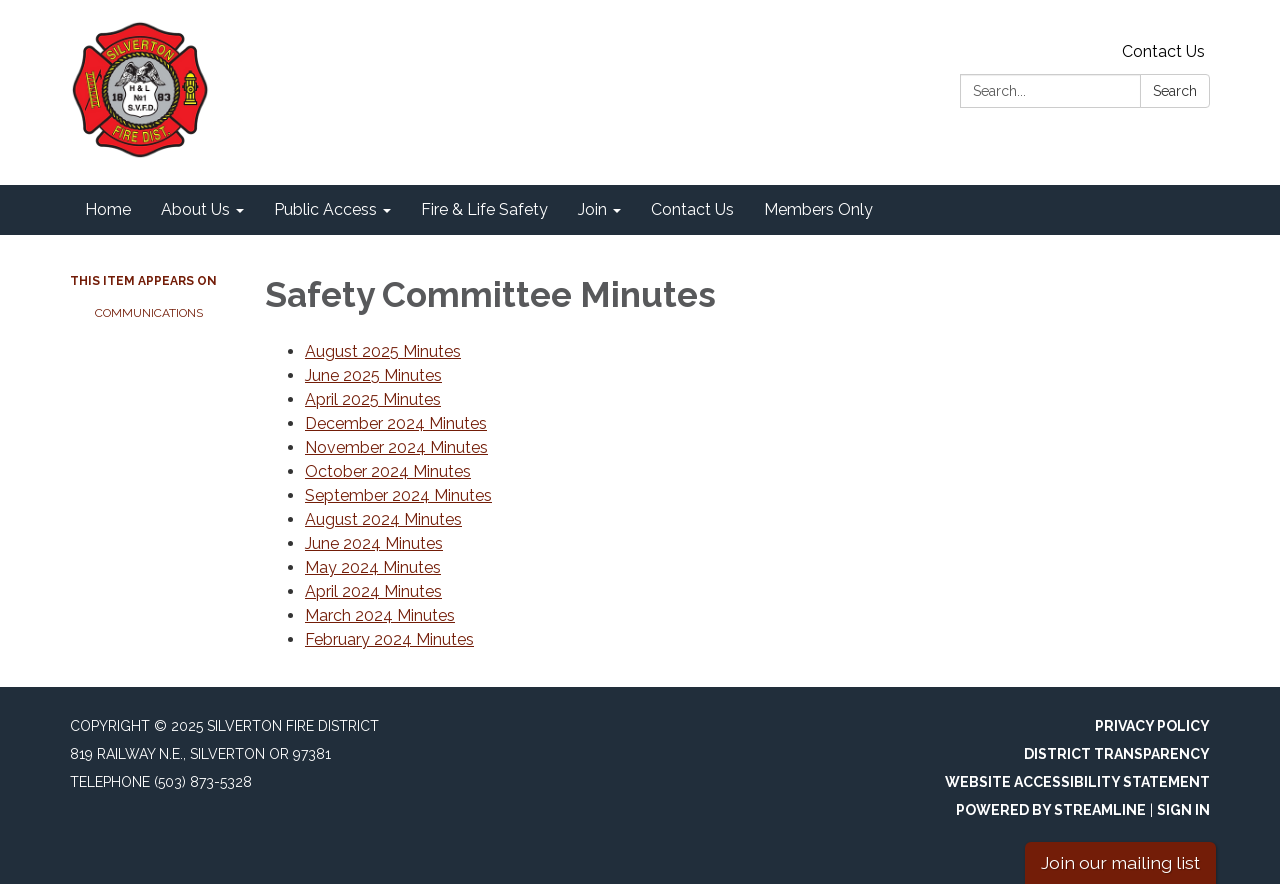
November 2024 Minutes (396, 447)
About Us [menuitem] (195, 209)
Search (1175, 91)
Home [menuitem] (108, 209)
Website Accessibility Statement (1077, 782)
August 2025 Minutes (383, 351)
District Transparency (1117, 754)
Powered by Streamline (1051, 810)
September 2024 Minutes (398, 495)
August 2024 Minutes (383, 519)
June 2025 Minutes (373, 375)
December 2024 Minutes (396, 423)
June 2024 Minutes (374, 543)
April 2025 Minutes (373, 399)
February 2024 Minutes (389, 639)
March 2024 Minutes (380, 615)
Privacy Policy (1152, 726)
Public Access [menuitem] (325, 209)
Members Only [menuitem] (818, 209)
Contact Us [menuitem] (692, 209)
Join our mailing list (1120, 862)
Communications (149, 313)
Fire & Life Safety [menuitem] (484, 209)
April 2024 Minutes (373, 591)
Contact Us (1163, 51)
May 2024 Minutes (373, 567)
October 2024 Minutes (388, 471)
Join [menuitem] (592, 209)
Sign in (1183, 810)
